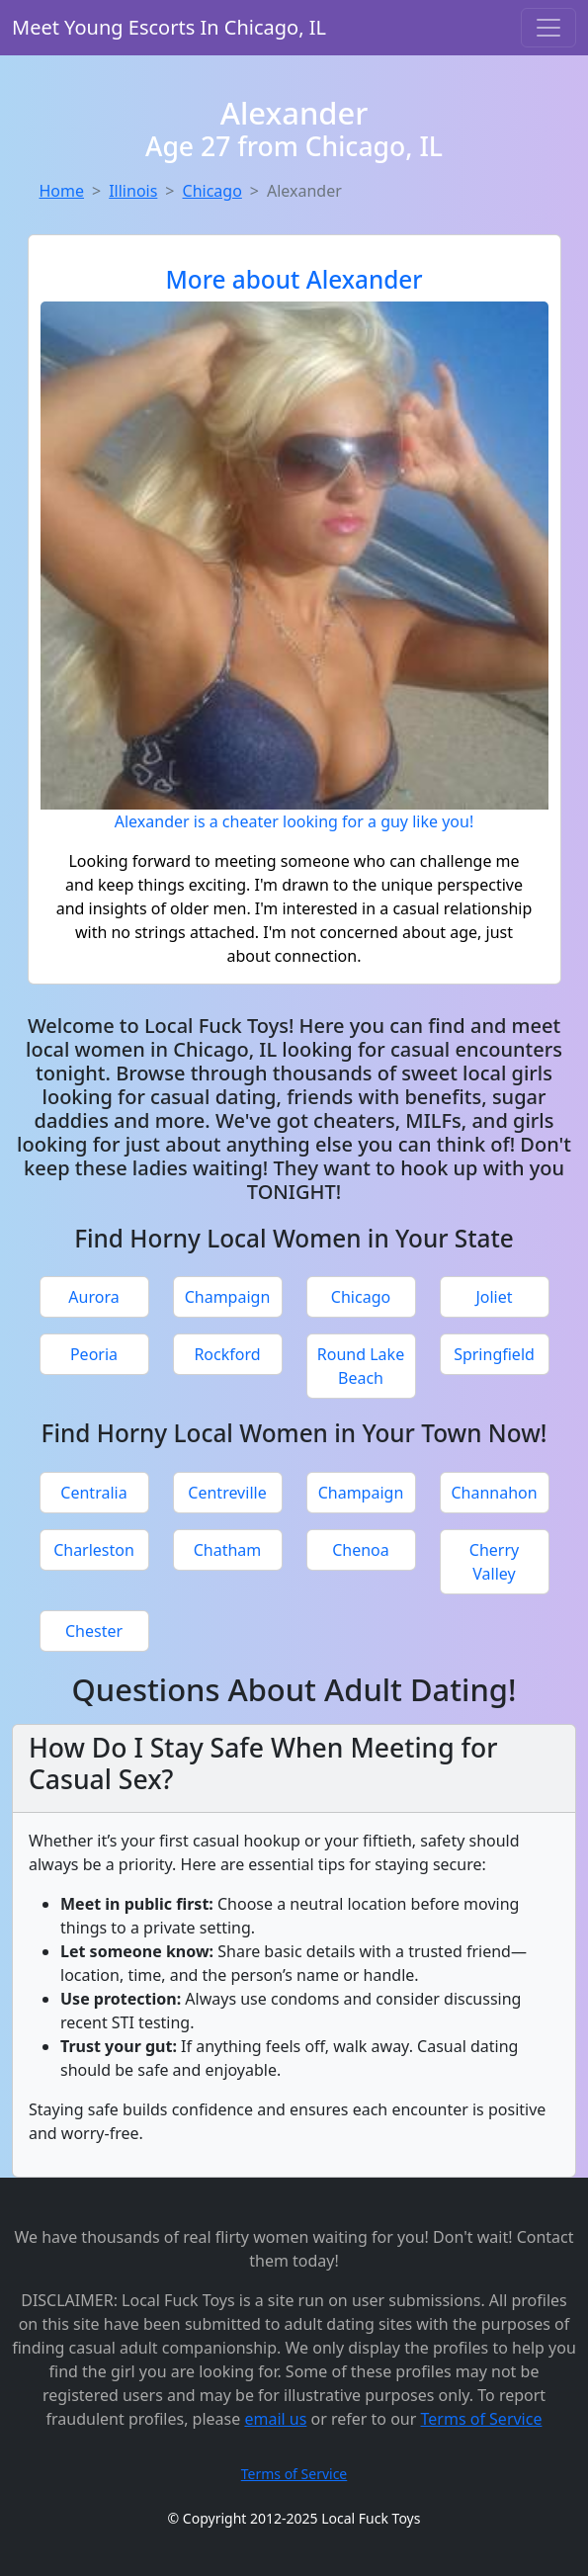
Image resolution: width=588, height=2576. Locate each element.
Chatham (228, 1550)
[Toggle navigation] (548, 27)
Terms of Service (482, 2419)
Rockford (227, 1354)
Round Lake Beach (360, 1366)
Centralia (93, 1492)
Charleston (93, 1550)
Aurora (93, 1297)
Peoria (94, 1354)
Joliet (493, 1297)
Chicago (212, 191)
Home (62, 191)
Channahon (494, 1492)
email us (275, 2419)
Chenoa (360, 1550)
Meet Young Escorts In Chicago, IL (169, 27)
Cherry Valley (494, 1562)
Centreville (227, 1492)
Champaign (228, 1297)
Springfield (494, 1354)
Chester (94, 1631)
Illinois (133, 191)
